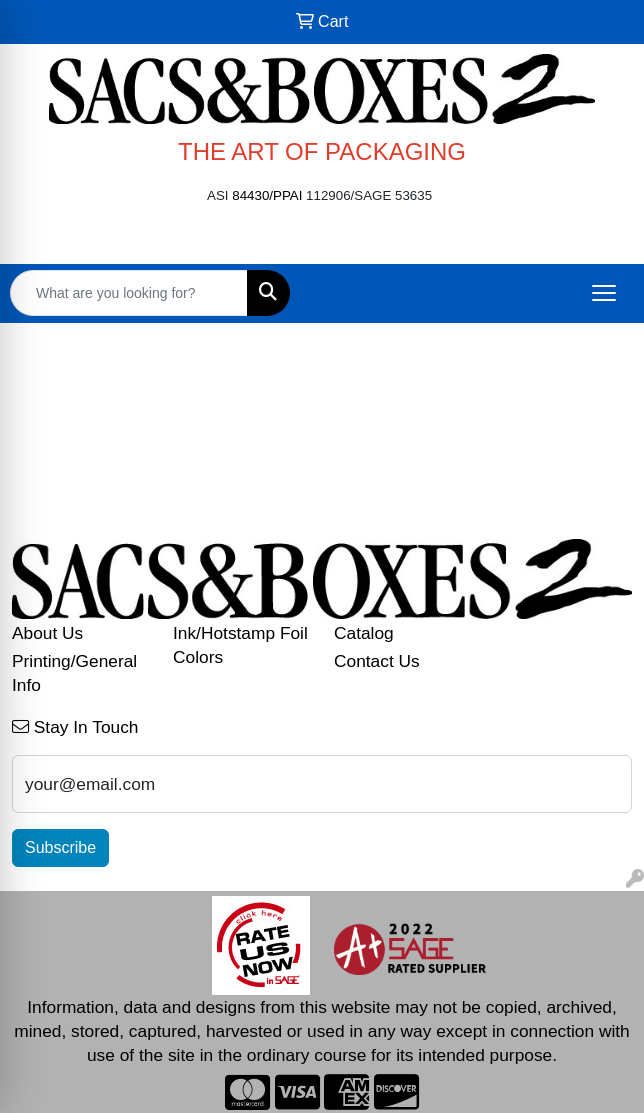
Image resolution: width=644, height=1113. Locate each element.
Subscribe (60, 847)
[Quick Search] (129, 293)
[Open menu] (604, 293)
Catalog (364, 633)
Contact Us (377, 661)
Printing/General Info (74, 673)
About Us (47, 633)
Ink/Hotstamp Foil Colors (240, 645)
